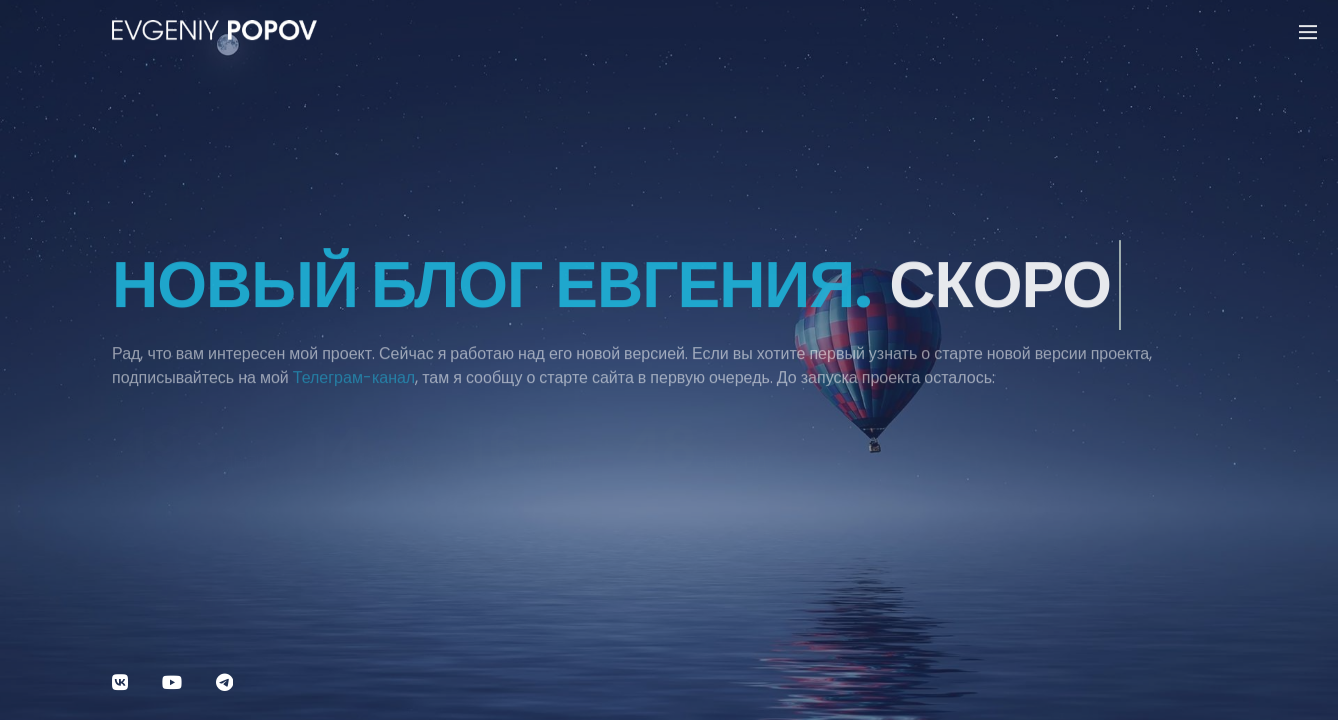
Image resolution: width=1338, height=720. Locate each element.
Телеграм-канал (354, 385)
